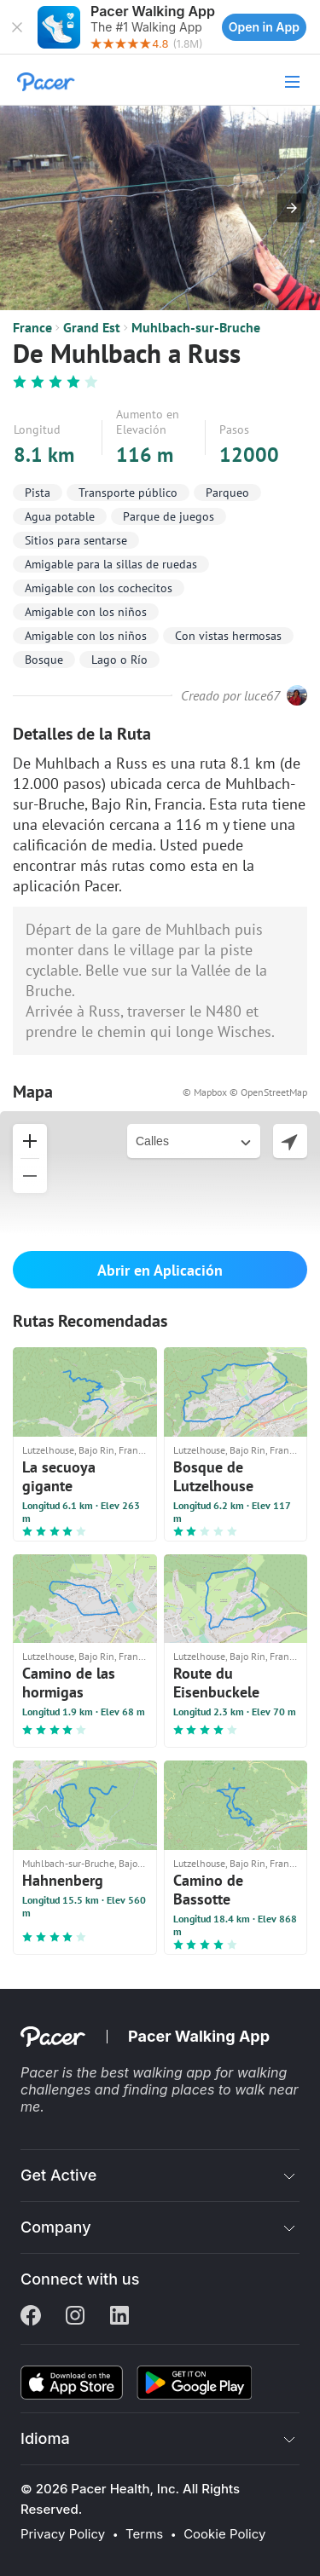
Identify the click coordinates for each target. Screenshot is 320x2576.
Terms (144, 2534)
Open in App (264, 27)
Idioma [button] (45, 2438)
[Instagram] (75, 2317)
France (32, 327)
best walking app (158, 2072)
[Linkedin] (119, 2317)
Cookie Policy (224, 2534)
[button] (17, 27)
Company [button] (55, 2227)
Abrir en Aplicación (160, 1270)
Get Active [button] (58, 2175)
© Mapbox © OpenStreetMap (245, 1092)
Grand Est (91, 327)
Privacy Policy (62, 2534)
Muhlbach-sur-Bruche (195, 327)
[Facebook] (30, 2317)
